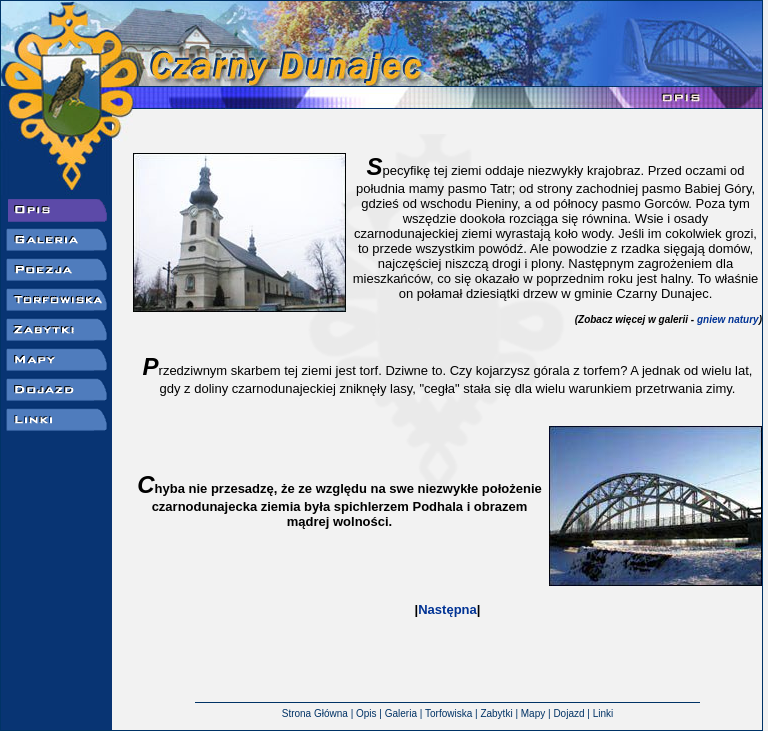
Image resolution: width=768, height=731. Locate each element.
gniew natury (728, 319)
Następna (447, 609)
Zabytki (496, 702)
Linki (603, 702)
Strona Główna (315, 702)
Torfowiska (448, 702)
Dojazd (568, 702)
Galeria (401, 702)
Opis (366, 702)
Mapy (533, 702)
